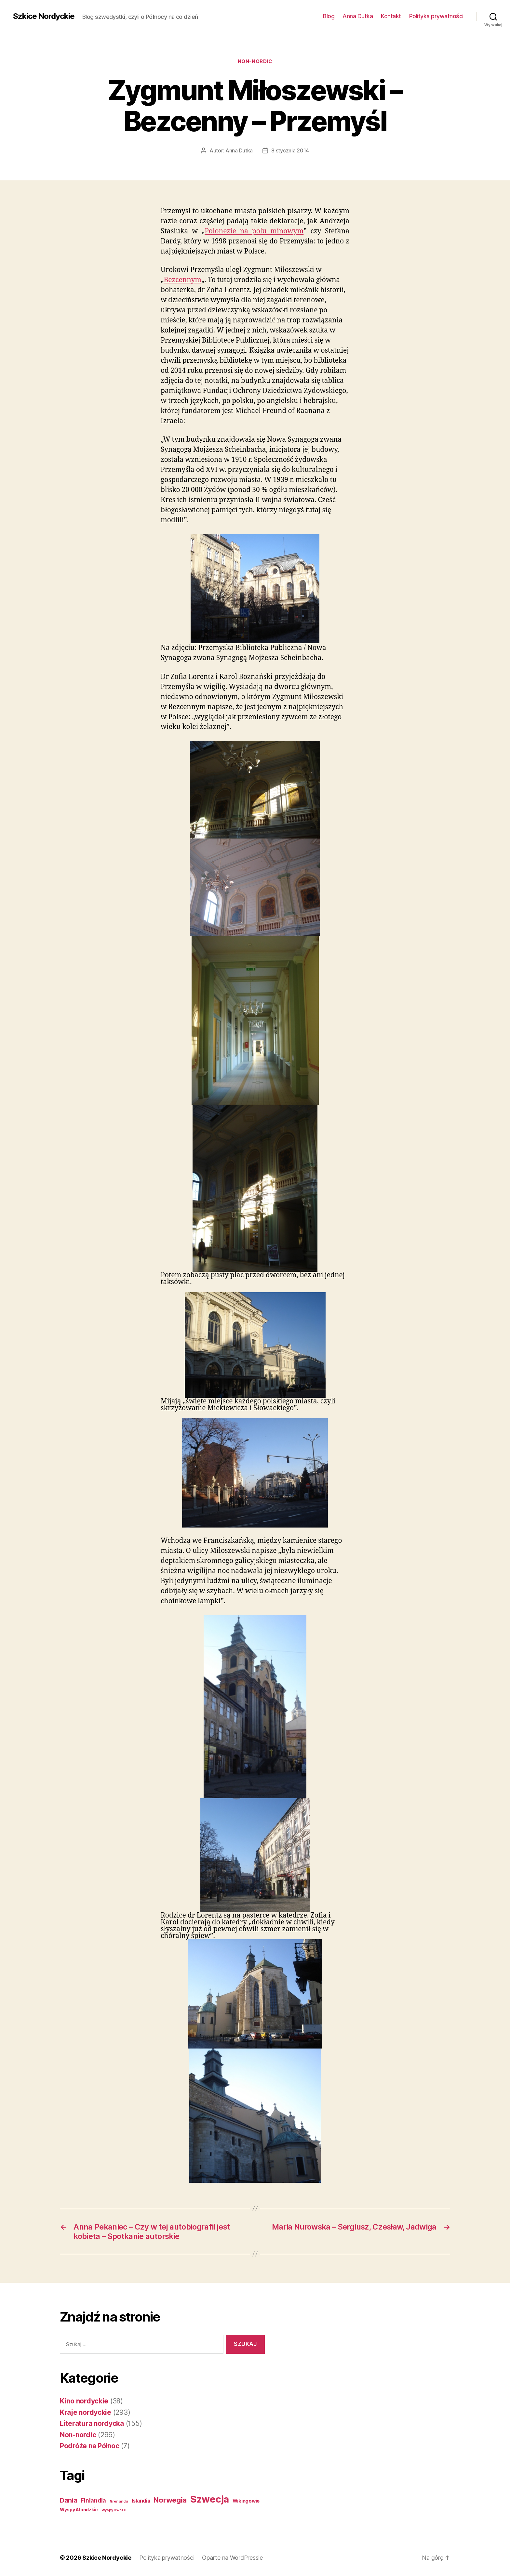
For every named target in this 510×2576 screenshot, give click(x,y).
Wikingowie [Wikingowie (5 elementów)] (246, 2501)
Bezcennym (182, 280)
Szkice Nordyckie (43, 16)
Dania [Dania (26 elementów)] (68, 2500)
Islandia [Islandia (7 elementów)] (141, 2501)
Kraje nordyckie (85, 2412)
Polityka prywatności (436, 16)
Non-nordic (255, 61)
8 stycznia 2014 (290, 150)
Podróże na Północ (89, 2446)
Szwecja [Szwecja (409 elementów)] (209, 2499)
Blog (328, 16)
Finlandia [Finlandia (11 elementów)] (93, 2500)
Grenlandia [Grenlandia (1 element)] (119, 2501)
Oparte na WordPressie (232, 2557)
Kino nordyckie (84, 2401)
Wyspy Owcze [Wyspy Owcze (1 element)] (113, 2510)
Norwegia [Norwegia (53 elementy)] (170, 2499)
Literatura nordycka (92, 2423)
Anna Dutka (357, 16)
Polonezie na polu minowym (254, 231)
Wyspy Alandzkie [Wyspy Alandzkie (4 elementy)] (79, 2509)
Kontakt (391, 16)
